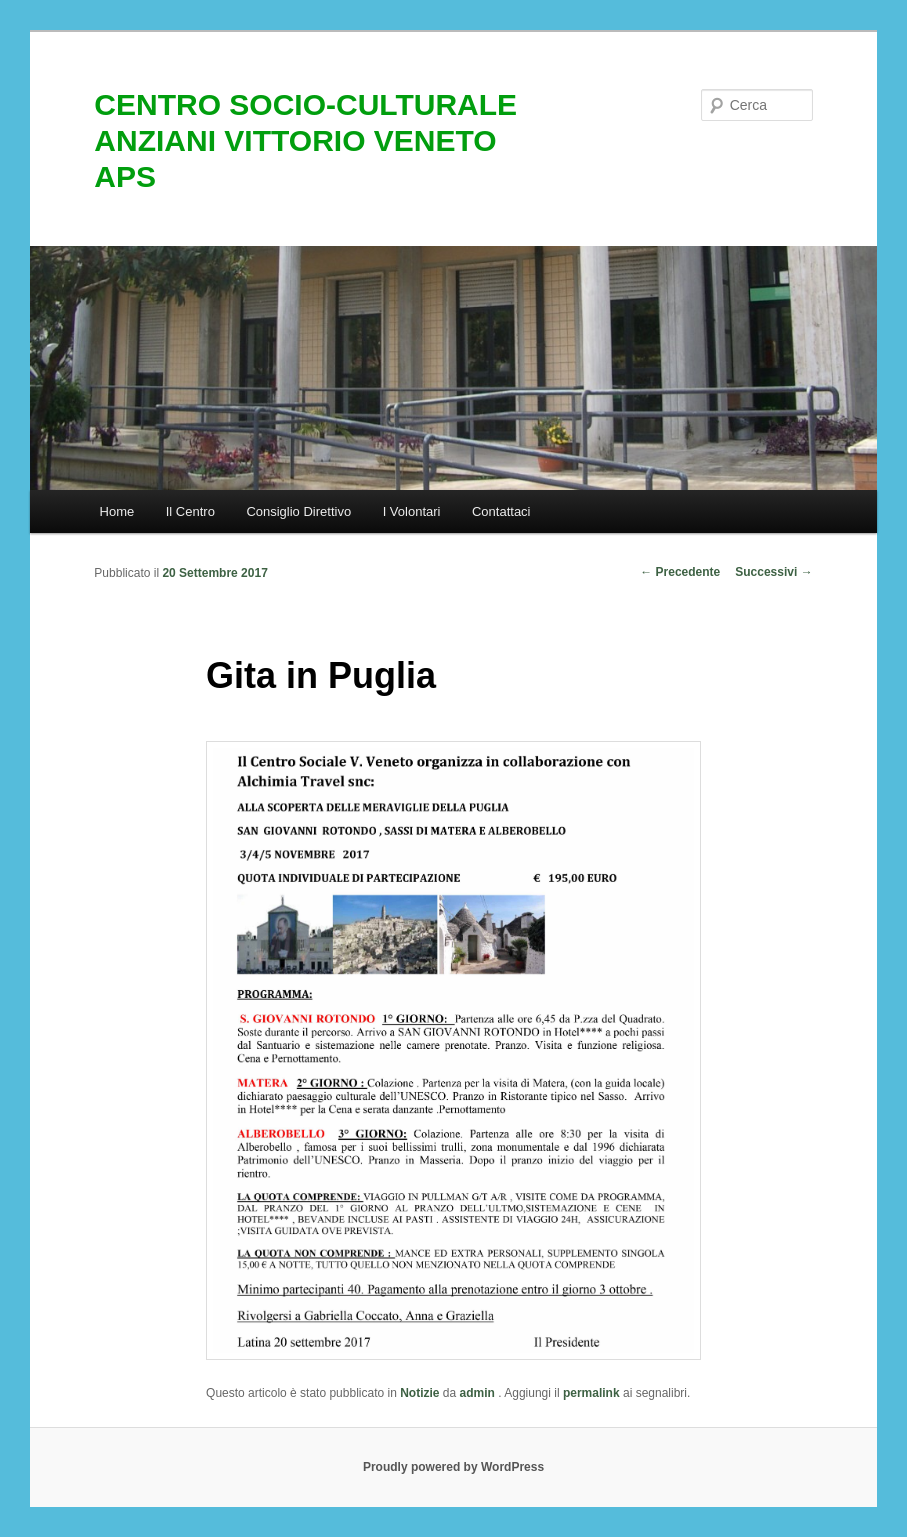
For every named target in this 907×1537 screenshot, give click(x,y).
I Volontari (412, 511)
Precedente (680, 572)
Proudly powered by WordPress (453, 1467)
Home (117, 511)
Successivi (773, 572)
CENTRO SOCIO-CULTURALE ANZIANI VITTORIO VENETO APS (305, 140)
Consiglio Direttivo (298, 511)
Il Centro (190, 511)
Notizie (419, 1393)
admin (479, 1393)
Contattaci (501, 511)
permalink (591, 1393)
